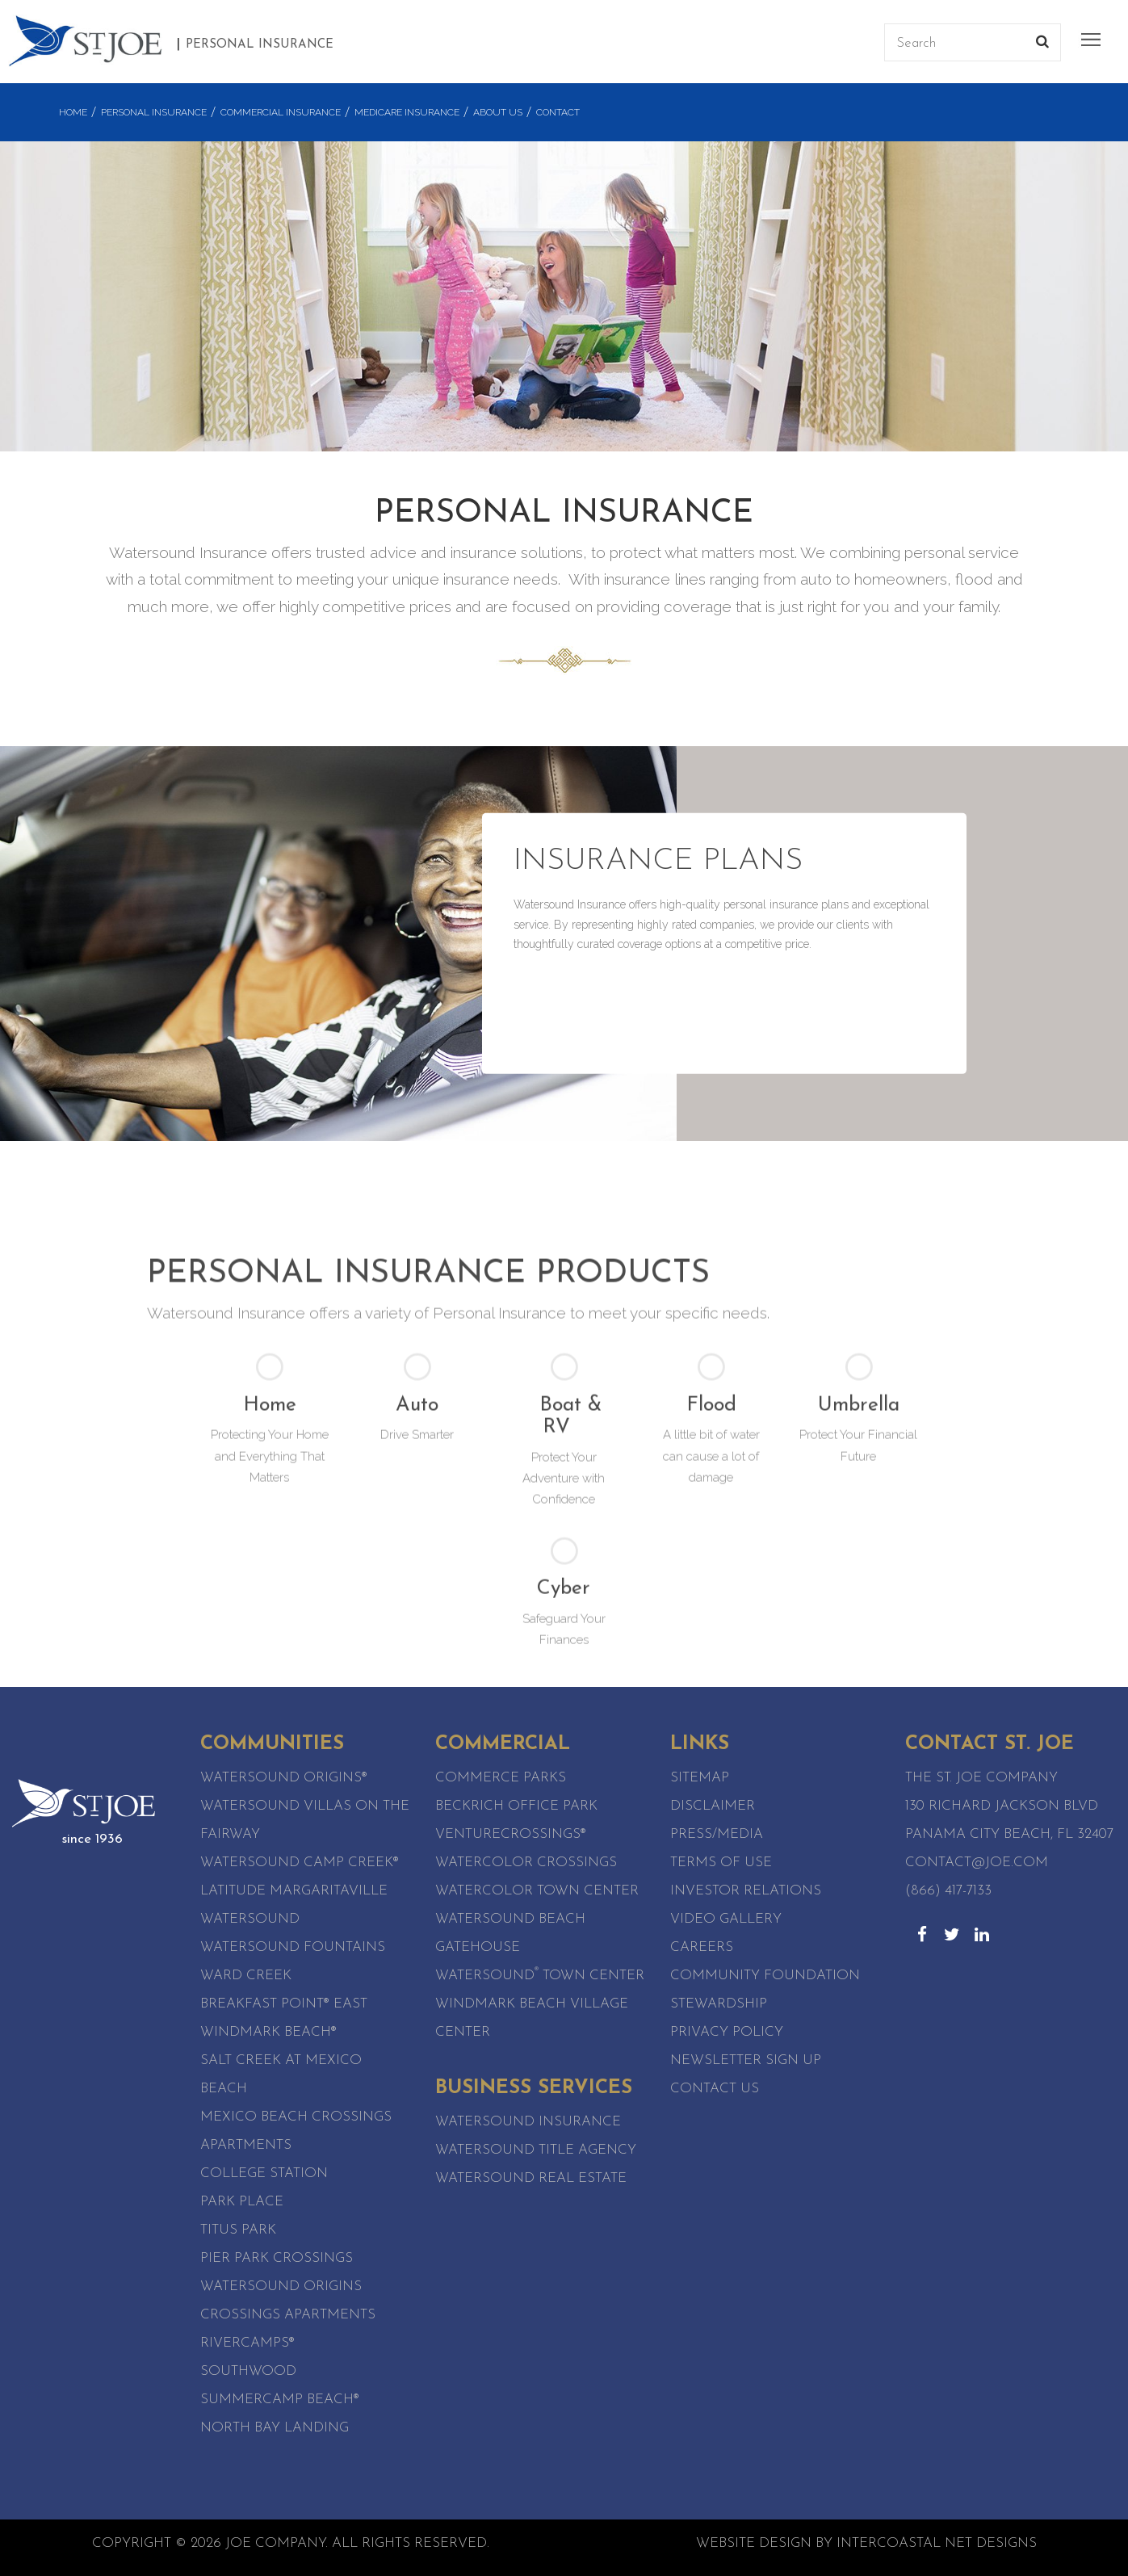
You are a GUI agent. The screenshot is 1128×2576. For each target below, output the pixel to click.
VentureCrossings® (510, 1834)
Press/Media (716, 1834)
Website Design (753, 2543)
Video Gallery (726, 1919)
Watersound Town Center (539, 1975)
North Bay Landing (274, 2428)
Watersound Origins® (283, 1778)
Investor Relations (745, 1891)
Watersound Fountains (292, 1947)
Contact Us (714, 2089)
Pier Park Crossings (276, 2258)
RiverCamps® (247, 2343)
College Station (264, 2173)
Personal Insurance (154, 112)
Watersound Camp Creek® (299, 1862)
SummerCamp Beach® (279, 2399)
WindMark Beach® (268, 2032)
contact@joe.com (976, 1862)
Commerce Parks (500, 1778)
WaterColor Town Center (537, 1891)
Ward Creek (245, 1975)
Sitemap (699, 1778)
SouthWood (248, 2371)
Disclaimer (712, 1806)
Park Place (241, 2202)
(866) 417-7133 (948, 1891)
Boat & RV (570, 1643)
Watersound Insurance (528, 2122)
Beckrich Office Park (516, 1806)
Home (73, 112)
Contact (558, 112)
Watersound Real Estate (531, 2178)
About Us (497, 112)
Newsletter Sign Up (745, 2060)
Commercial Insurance (280, 112)
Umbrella (858, 1632)
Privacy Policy (726, 2032)
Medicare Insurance (406, 112)
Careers (701, 1947)
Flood (711, 1632)
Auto (417, 1632)
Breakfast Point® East (283, 2004)
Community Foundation (765, 1975)
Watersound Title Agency (535, 2150)
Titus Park (238, 2230)
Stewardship (718, 2004)
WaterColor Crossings (526, 1862)
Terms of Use (721, 1862)
